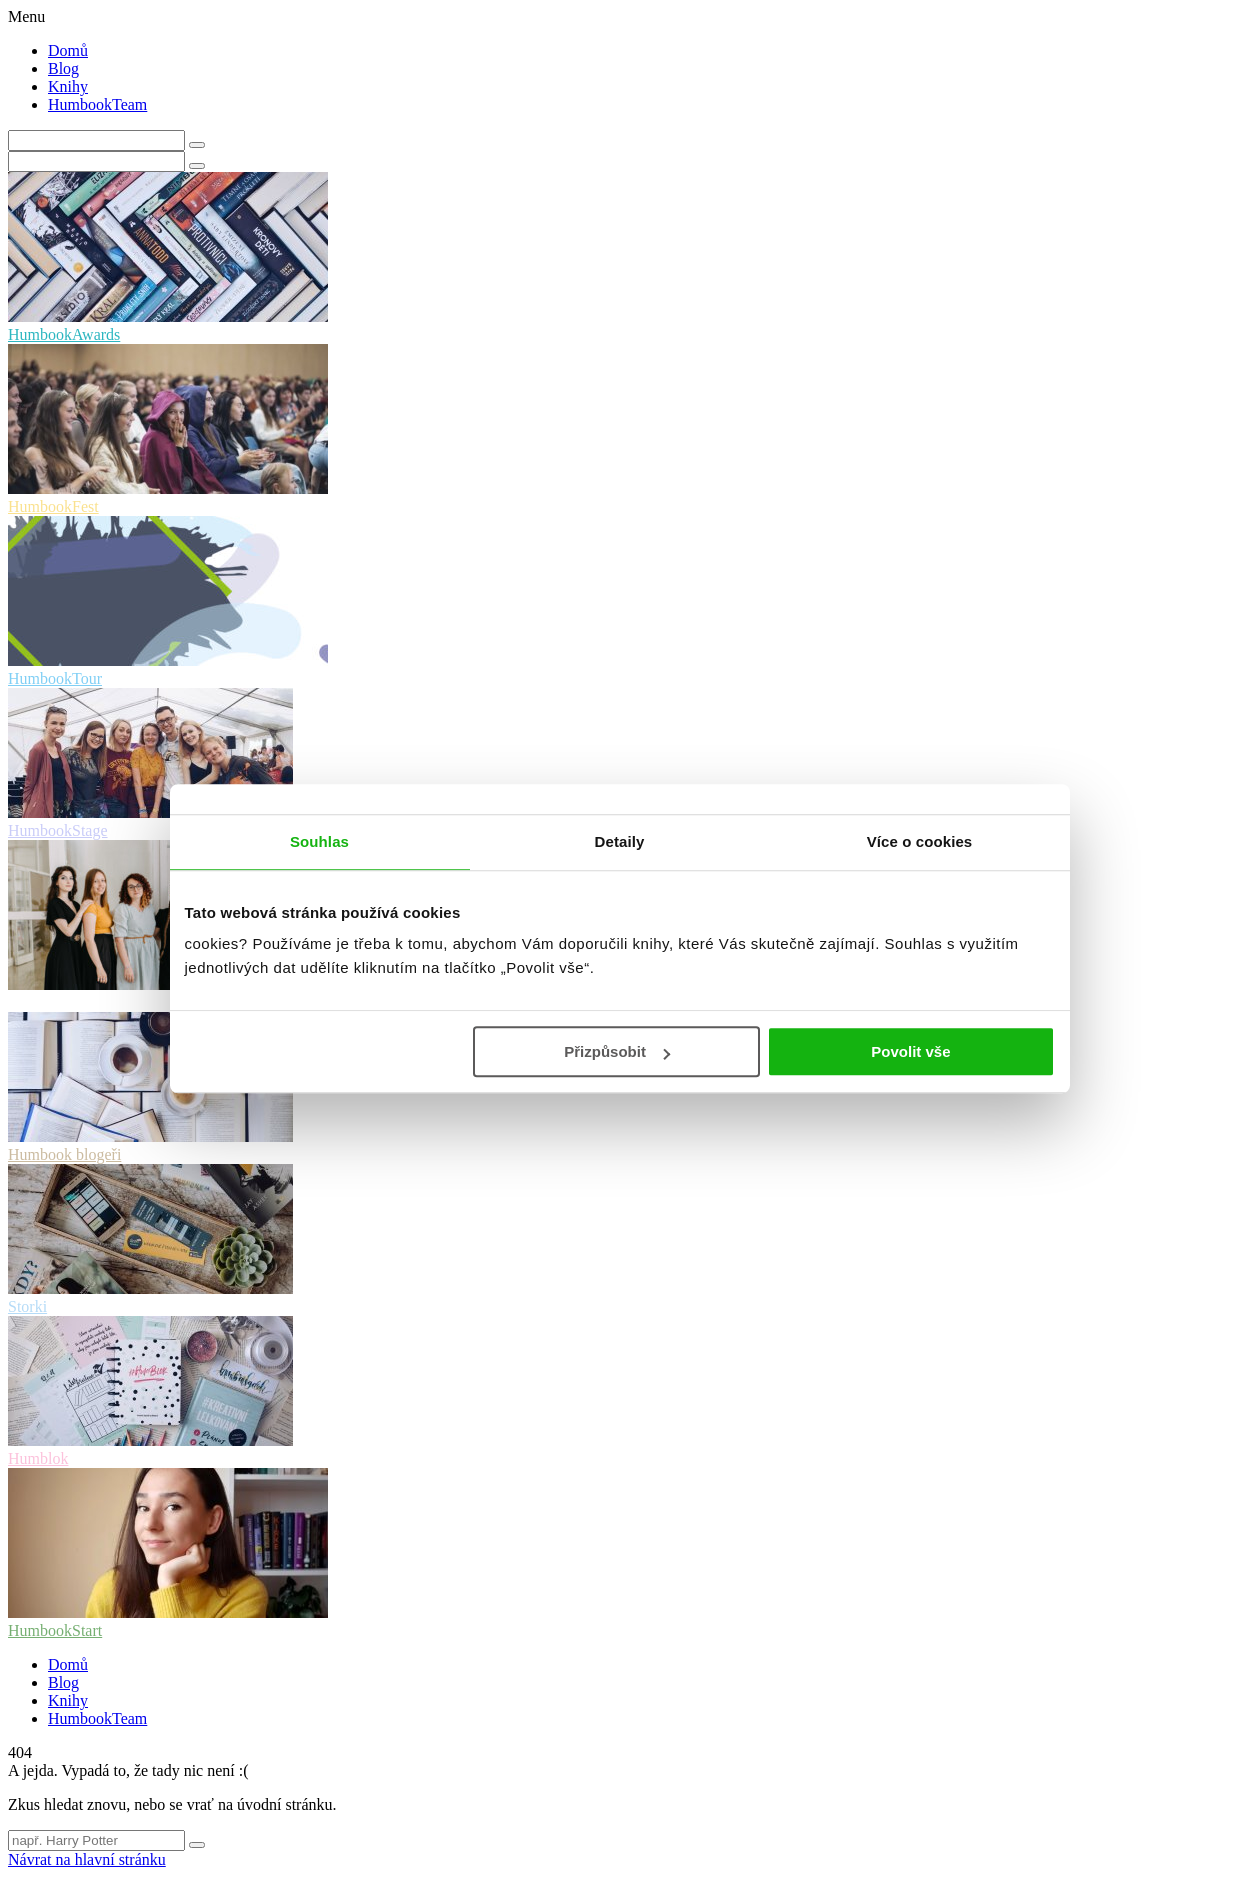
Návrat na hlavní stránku (87, 1859)
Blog (63, 68)
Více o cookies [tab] (920, 841)
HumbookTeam (97, 104)
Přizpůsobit (617, 1051)
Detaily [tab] (620, 841)
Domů (68, 50)
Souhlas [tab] (319, 841)
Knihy (68, 86)
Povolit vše (910, 1051)
